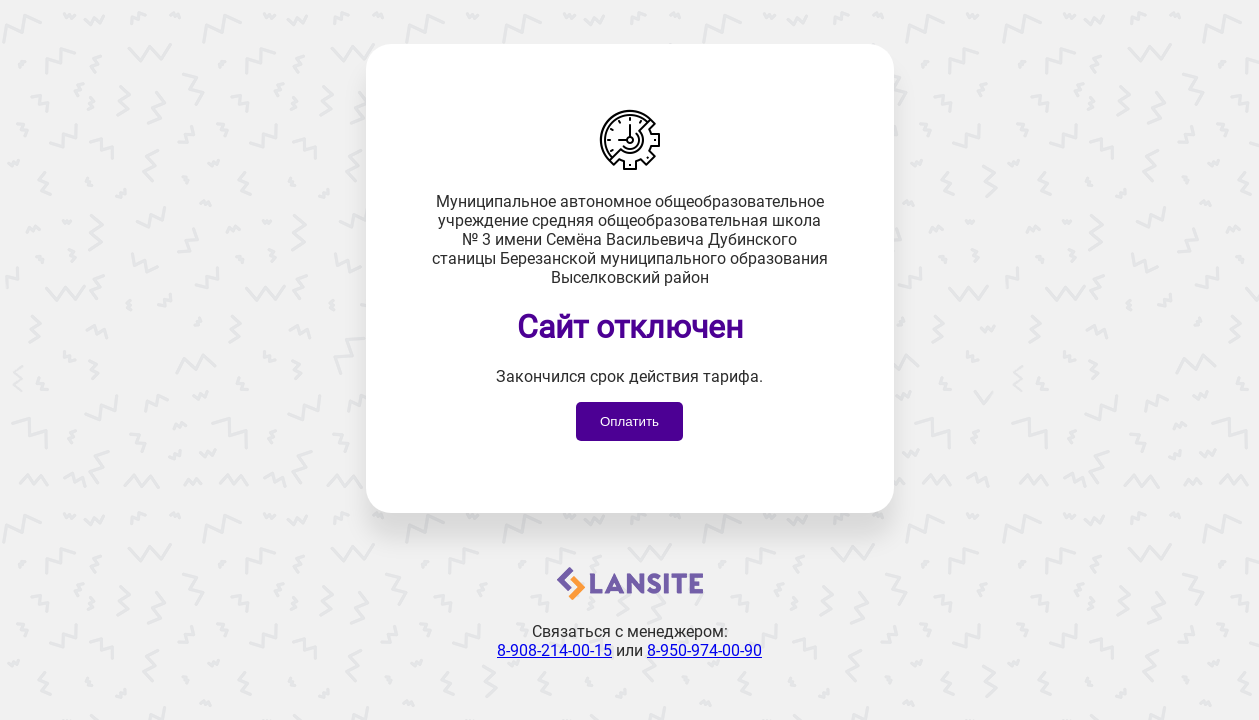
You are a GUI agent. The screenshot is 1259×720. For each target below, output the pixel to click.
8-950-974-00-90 (704, 650)
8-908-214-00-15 (554, 650)
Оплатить (629, 421)
